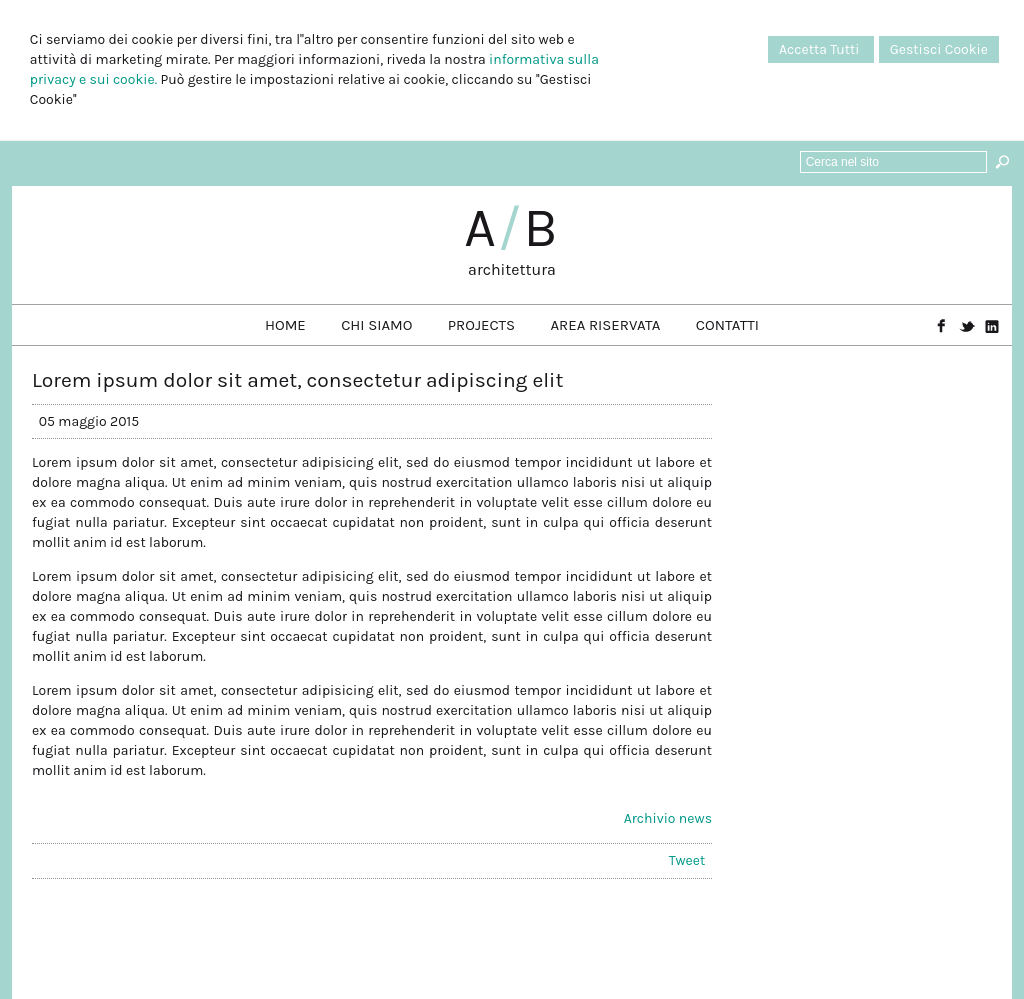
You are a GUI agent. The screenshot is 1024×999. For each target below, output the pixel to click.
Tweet (687, 860)
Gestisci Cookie (939, 49)
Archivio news (668, 818)
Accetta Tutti (821, 49)
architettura (512, 269)
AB (512, 228)
